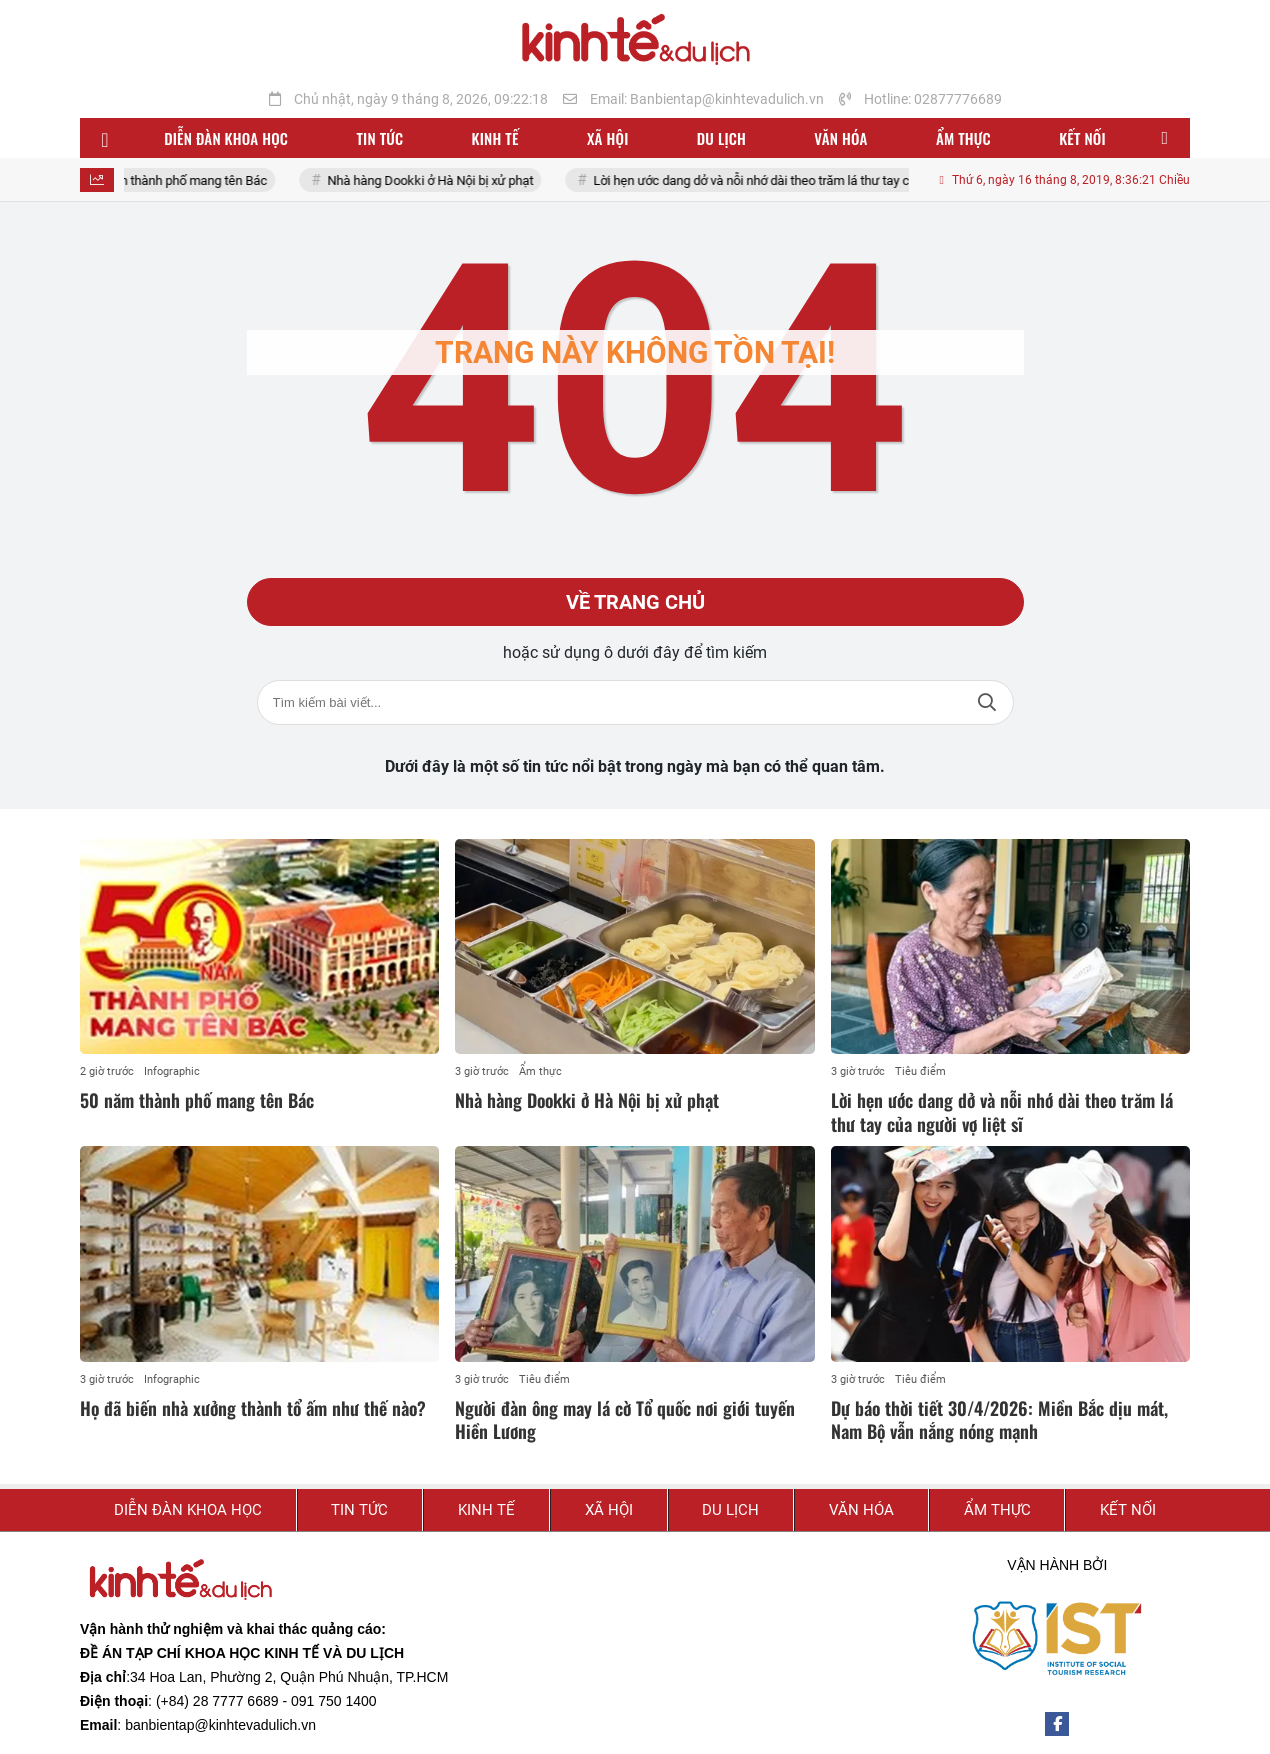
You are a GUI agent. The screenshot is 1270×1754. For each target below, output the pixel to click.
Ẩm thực (540, 1071)
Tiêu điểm (920, 1071)
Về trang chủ (635, 602)
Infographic (172, 1071)
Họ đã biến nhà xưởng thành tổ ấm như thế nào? (253, 1408)
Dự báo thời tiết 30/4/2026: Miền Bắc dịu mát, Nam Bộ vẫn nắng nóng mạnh (999, 1419)
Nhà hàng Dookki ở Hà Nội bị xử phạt (452, 180)
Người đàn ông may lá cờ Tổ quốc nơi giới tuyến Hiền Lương (625, 1419)
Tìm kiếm (987, 702)
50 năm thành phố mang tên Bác (198, 180)
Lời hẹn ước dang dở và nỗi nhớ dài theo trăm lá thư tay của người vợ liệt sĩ (822, 180)
